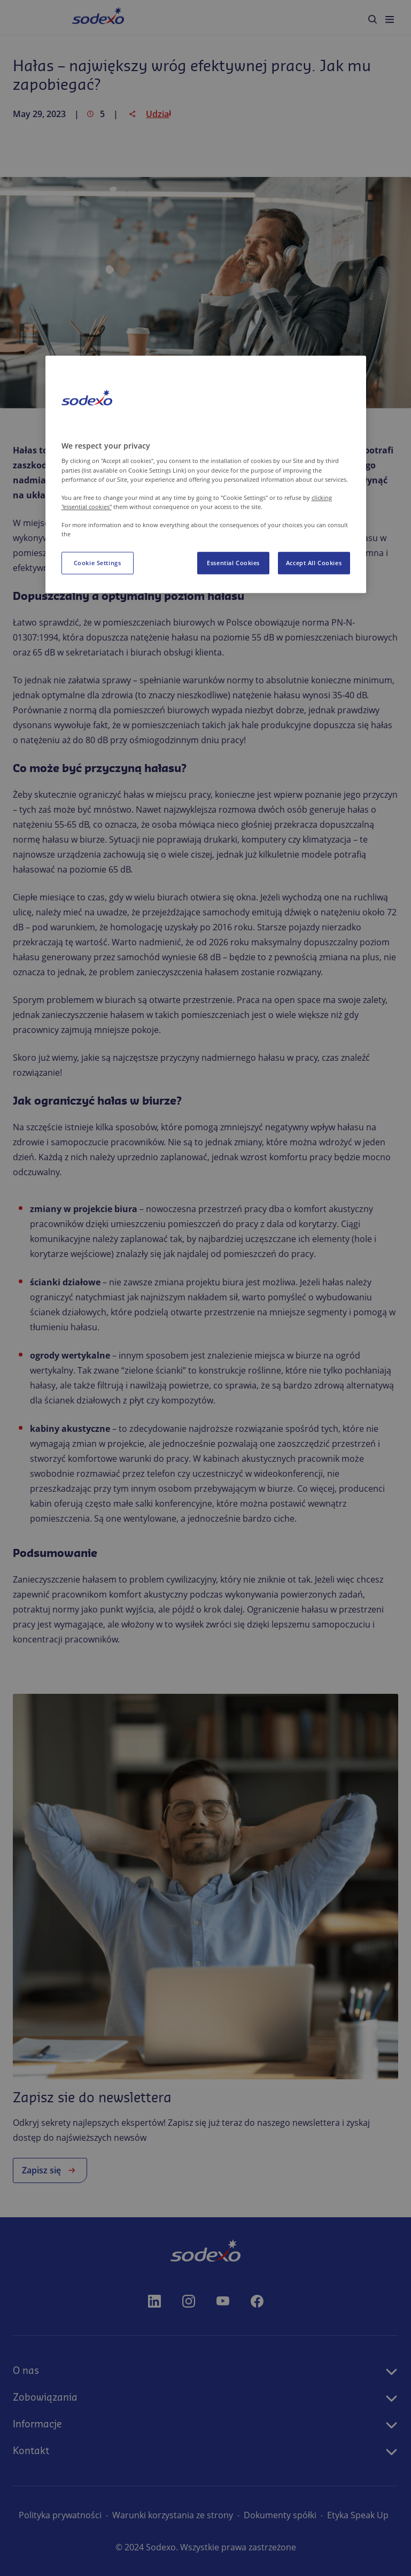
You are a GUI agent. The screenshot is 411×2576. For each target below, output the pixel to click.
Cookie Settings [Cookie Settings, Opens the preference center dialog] (97, 563)
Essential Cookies (233, 563)
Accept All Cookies (314, 563)
